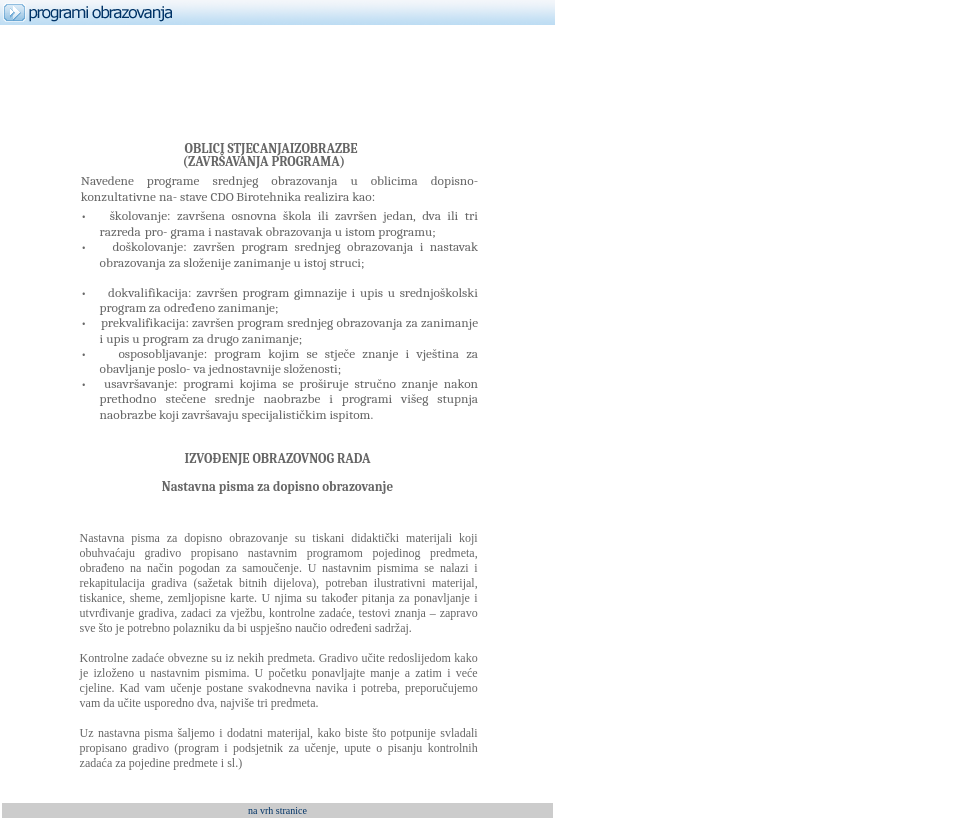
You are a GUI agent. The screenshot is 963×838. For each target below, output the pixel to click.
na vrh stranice (277, 810)
